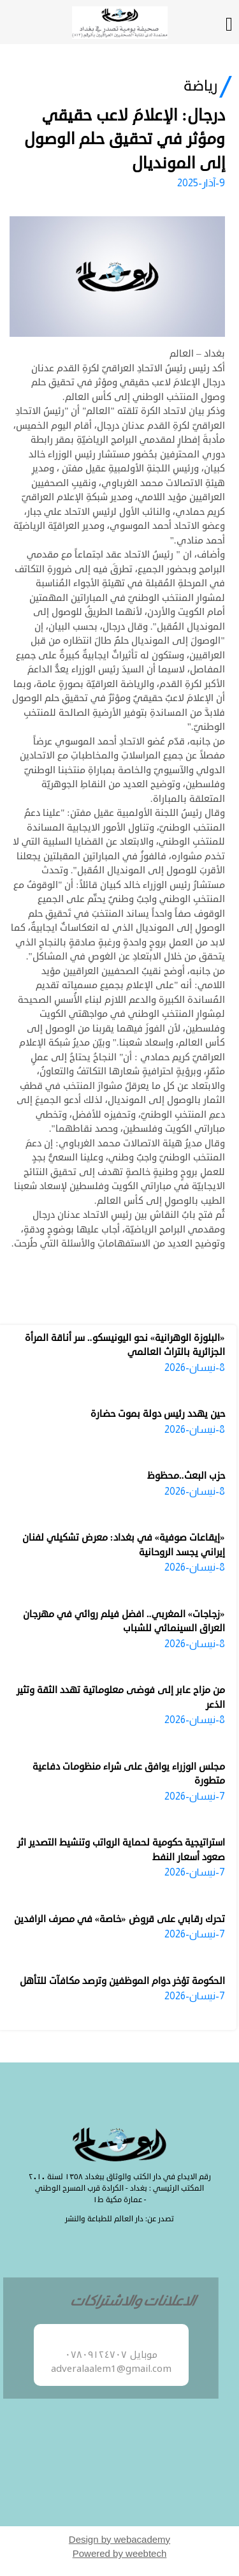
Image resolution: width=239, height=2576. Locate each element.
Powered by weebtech (120, 2553)
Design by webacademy (119, 2539)
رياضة (201, 86)
